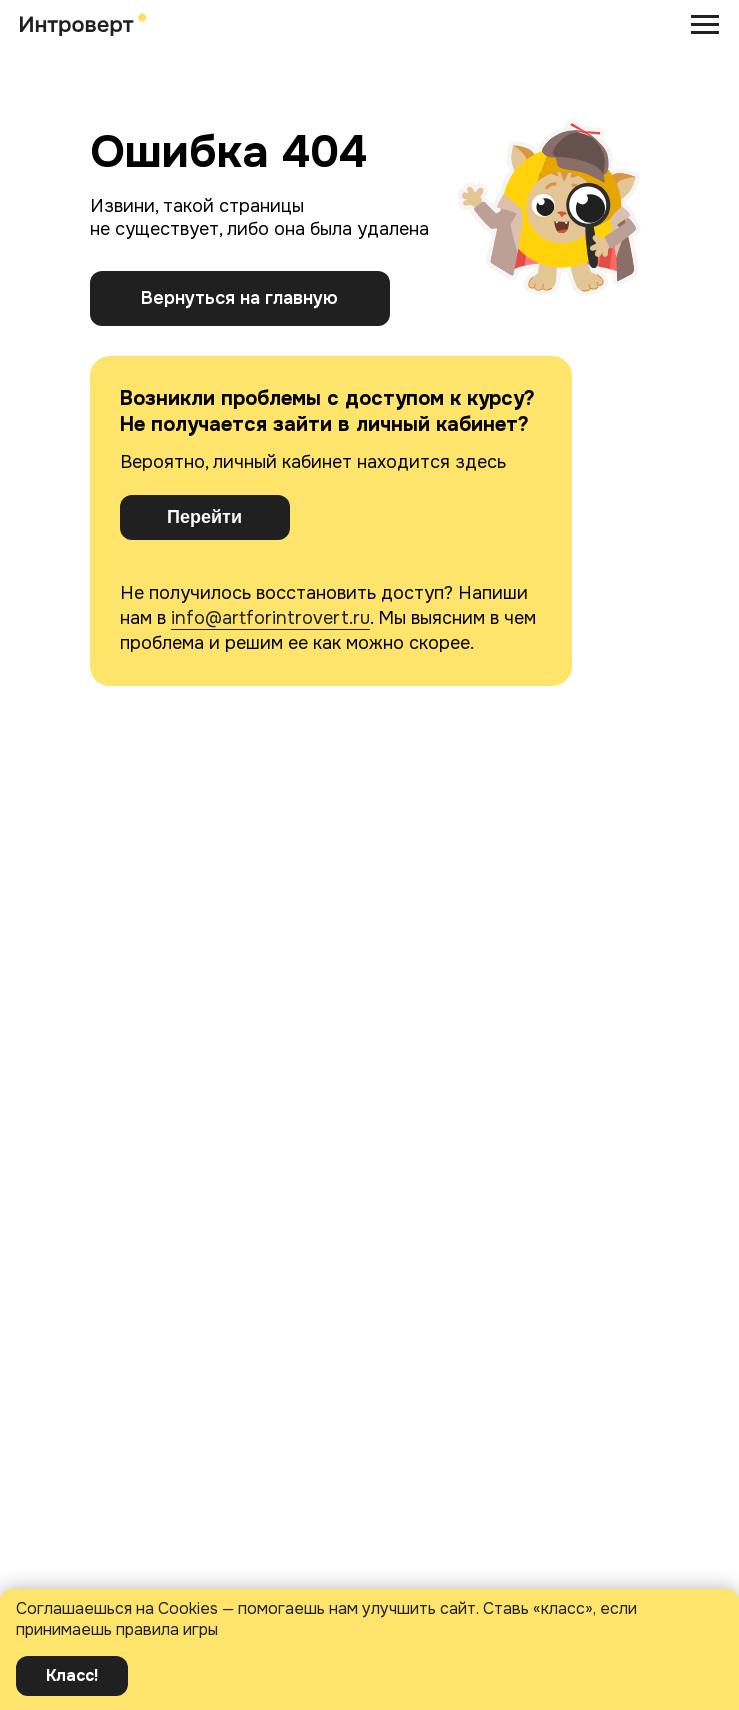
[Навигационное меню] (705, 25)
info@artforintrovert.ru (270, 618)
